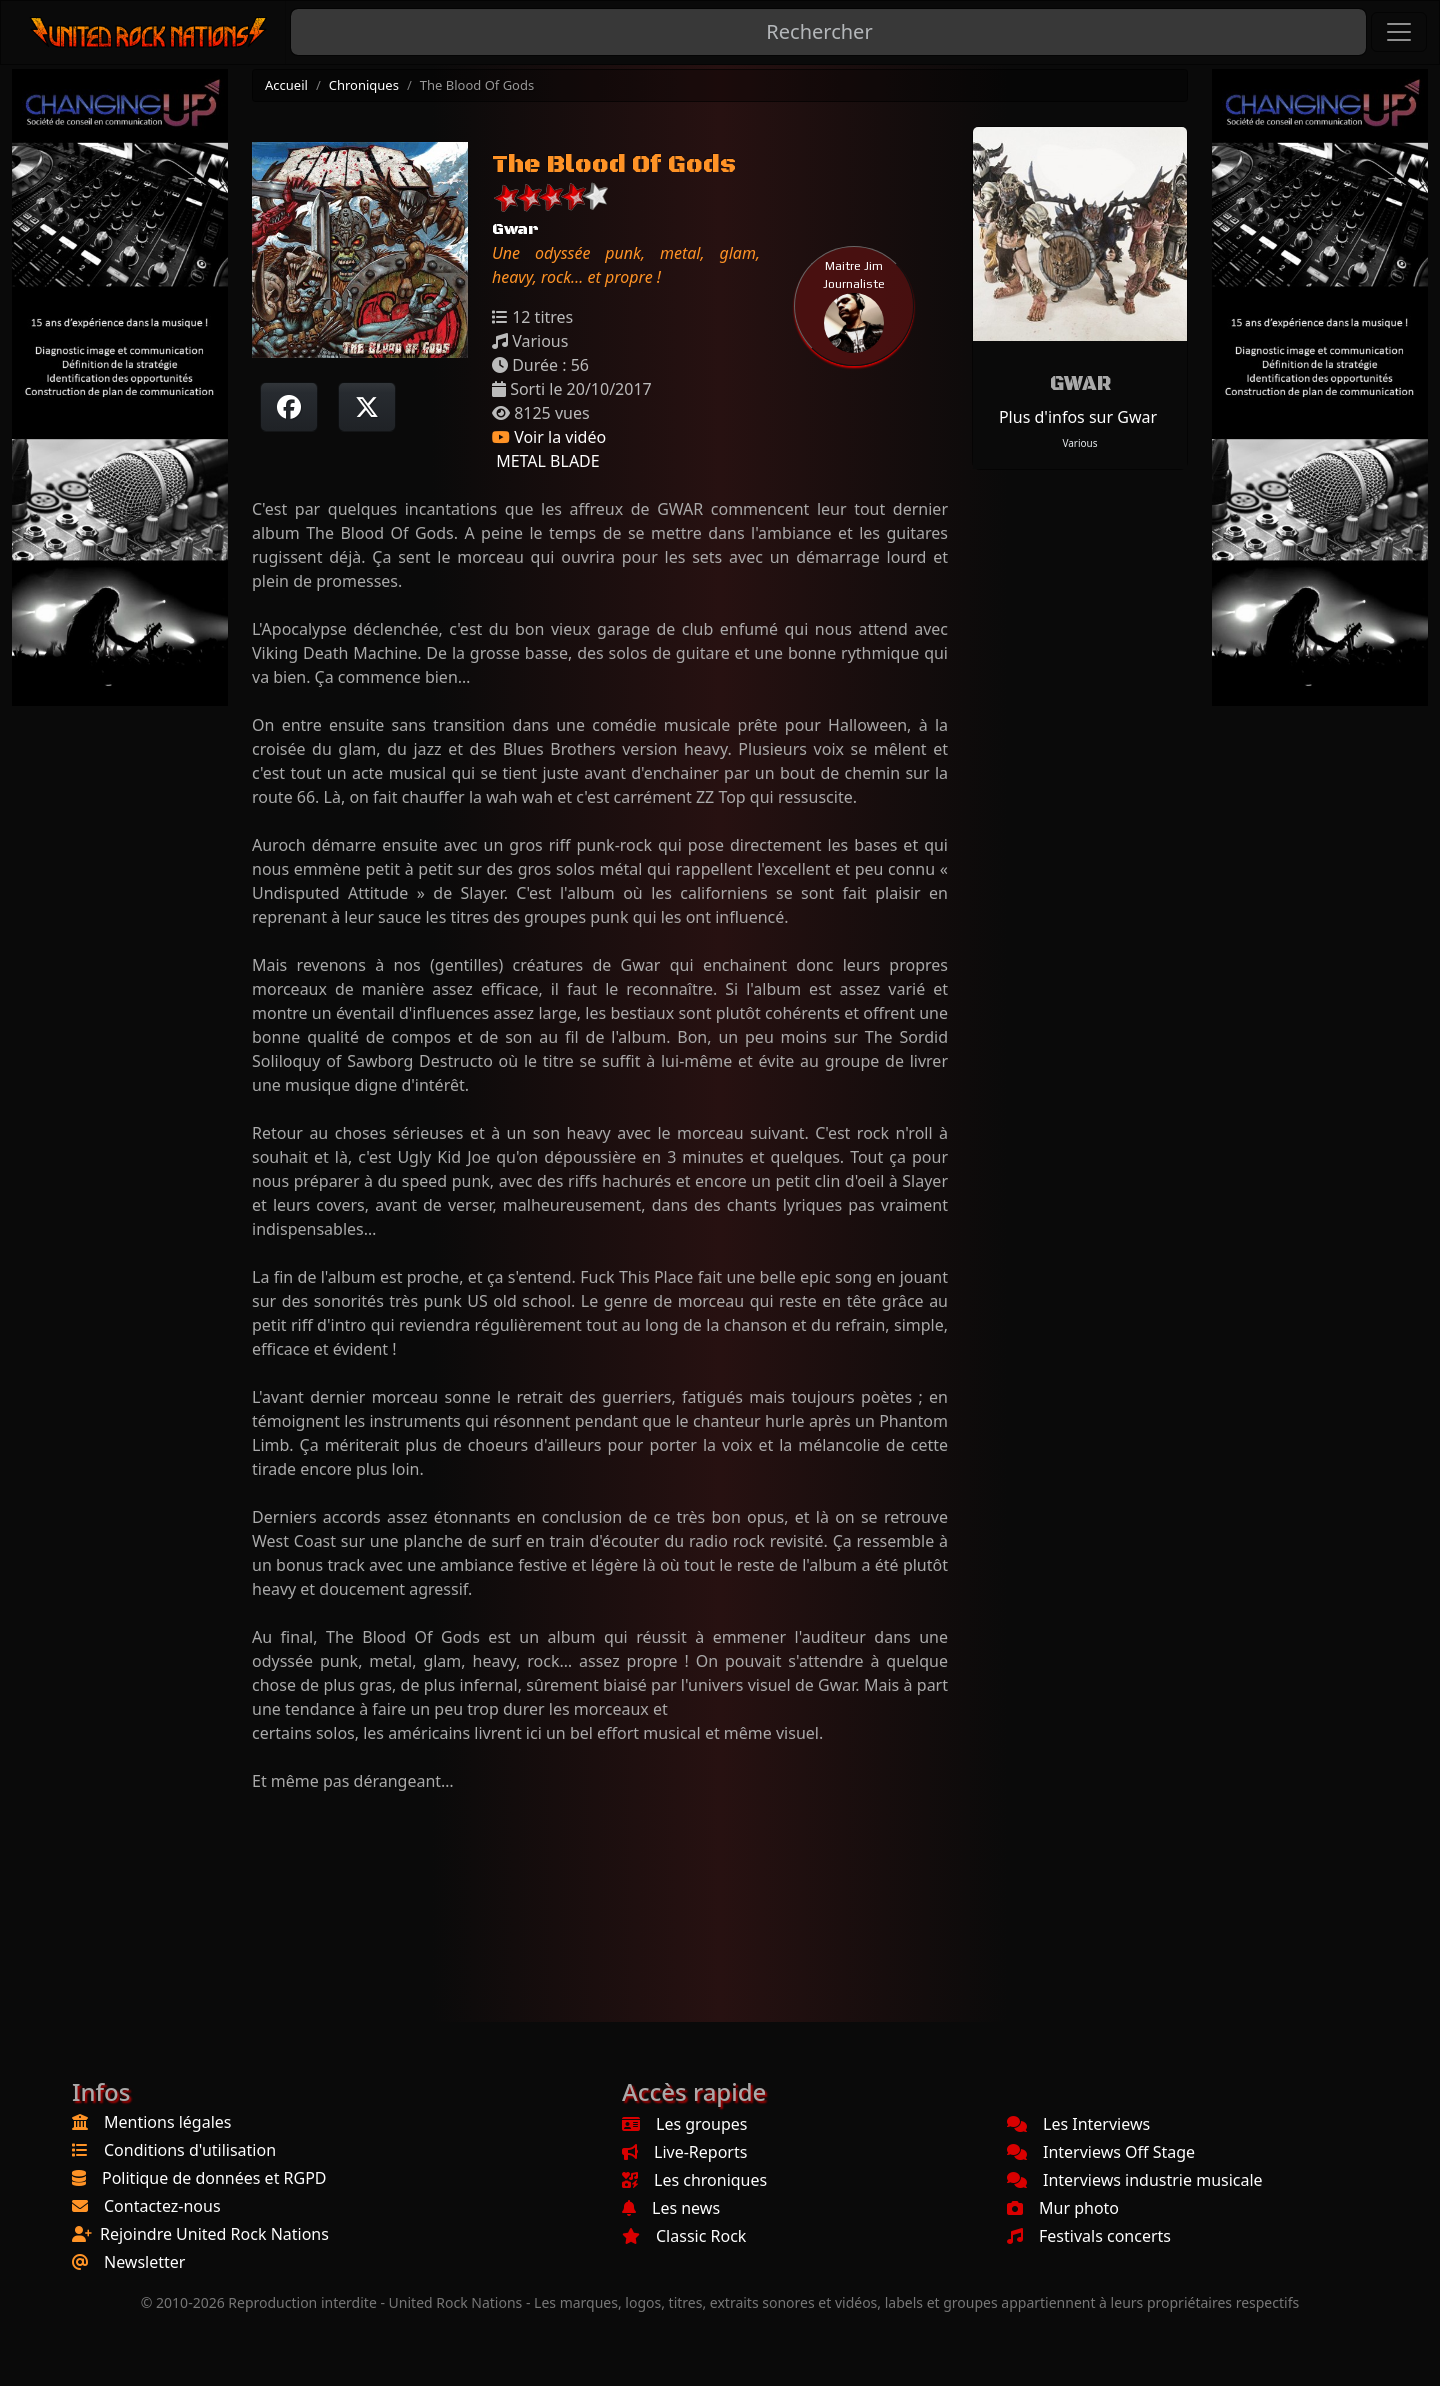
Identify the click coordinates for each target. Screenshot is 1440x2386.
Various (1079, 443)
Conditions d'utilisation (190, 2150)
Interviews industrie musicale (1135, 2180)
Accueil (286, 85)
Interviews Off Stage (1101, 2152)
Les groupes (684, 2124)
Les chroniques (694, 2180)
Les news (671, 2208)
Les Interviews (1078, 2124)
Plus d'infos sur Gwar (1078, 417)
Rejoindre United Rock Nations (214, 2234)
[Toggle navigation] (1399, 32)
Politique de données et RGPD (214, 2178)
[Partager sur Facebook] (289, 407)
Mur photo (1063, 2208)
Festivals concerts (1089, 2236)
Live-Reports (684, 2152)
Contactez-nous (162, 2206)
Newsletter (144, 2262)
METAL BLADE (546, 461)
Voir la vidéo (549, 437)
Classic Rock (684, 2236)
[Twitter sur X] (367, 407)
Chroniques (364, 85)
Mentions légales (168, 2122)
